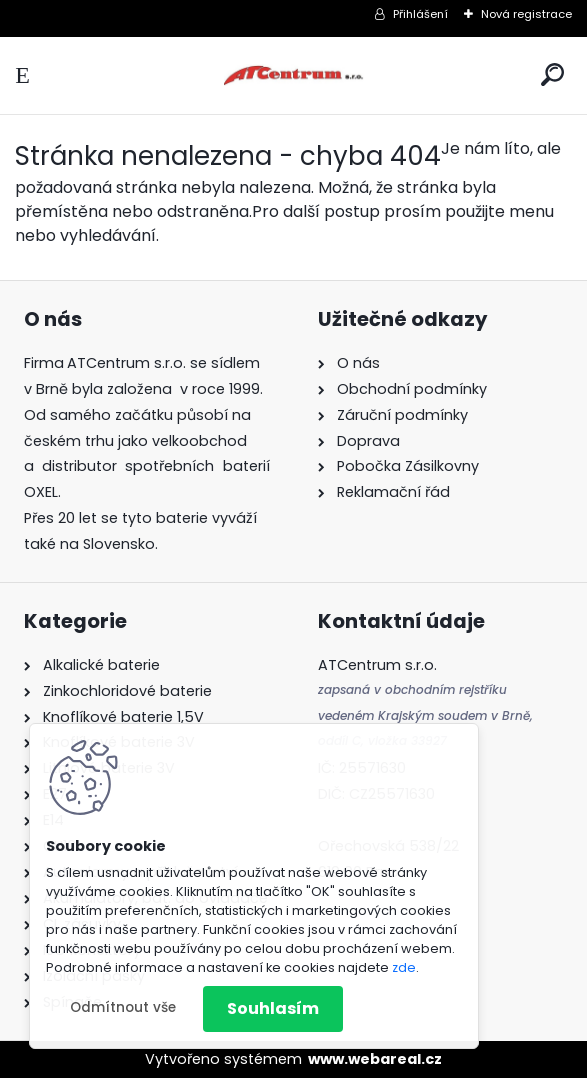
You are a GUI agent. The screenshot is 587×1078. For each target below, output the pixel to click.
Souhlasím (273, 1008)
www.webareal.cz (375, 1059)
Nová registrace (526, 14)
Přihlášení (420, 14)
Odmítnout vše (123, 1007)
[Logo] (294, 75)
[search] (552, 74)
